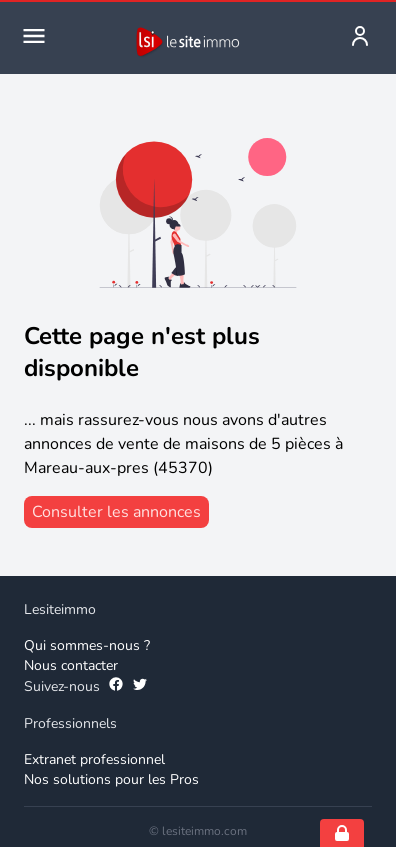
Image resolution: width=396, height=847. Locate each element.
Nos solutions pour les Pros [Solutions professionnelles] (111, 779)
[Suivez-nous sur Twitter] (140, 687)
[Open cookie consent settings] (342, 833)
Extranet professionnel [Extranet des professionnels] (94, 759)
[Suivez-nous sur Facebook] (116, 687)
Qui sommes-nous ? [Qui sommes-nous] (87, 645)
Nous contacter (71, 665)
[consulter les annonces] (116, 512)
